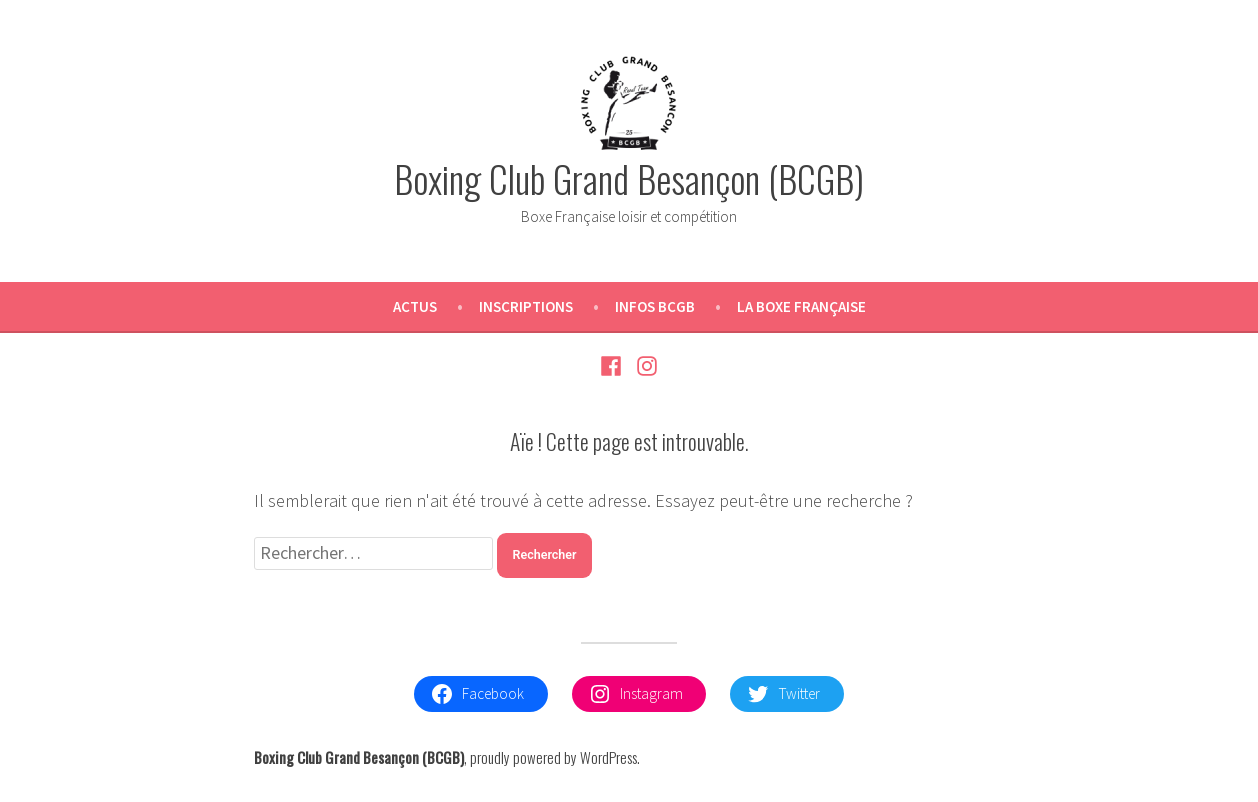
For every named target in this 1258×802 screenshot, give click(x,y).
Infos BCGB (655, 306)
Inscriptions (526, 306)
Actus (415, 306)
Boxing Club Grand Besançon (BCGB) (629, 178)
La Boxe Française (801, 306)
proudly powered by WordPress (553, 757)
